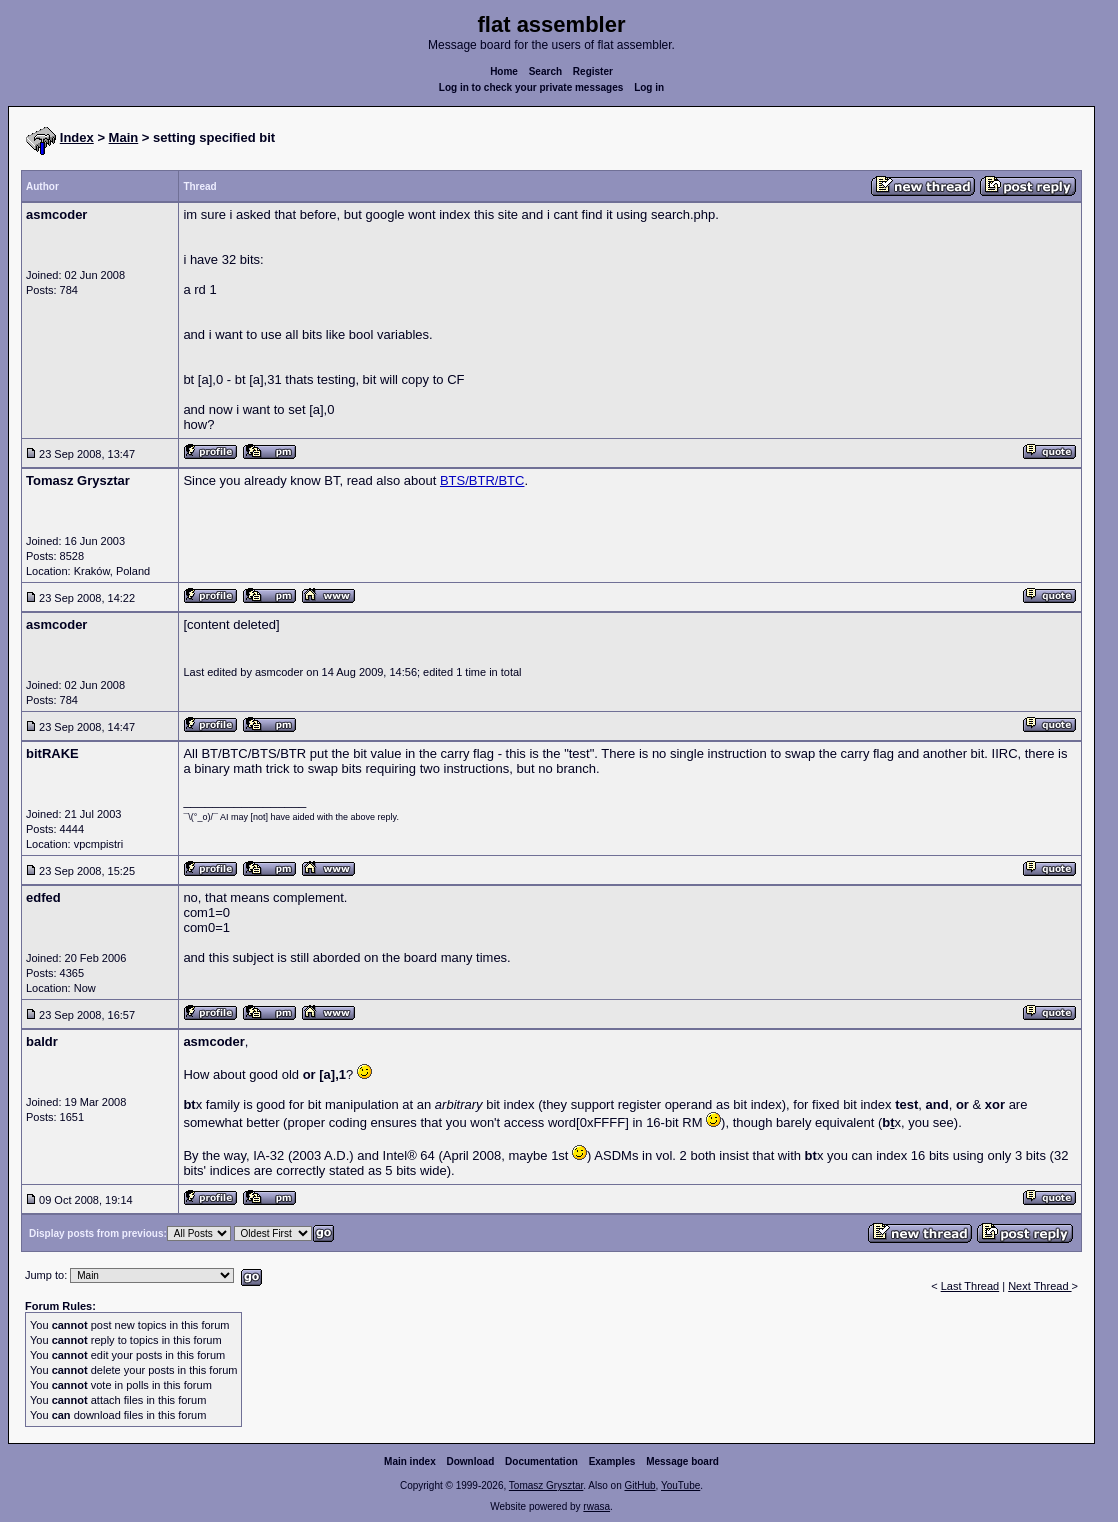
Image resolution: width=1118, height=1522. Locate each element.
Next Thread (1039, 1286)
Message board (682, 1461)
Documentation (541, 1461)
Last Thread (970, 1286)
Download (471, 1461)
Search (545, 71)
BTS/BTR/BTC (482, 480)
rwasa (596, 1506)
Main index (410, 1461)
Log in (649, 87)
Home (504, 71)
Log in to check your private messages (531, 87)
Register (593, 71)
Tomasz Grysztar (546, 1485)
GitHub (639, 1485)
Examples (612, 1461)
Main (124, 137)
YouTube (680, 1485)
